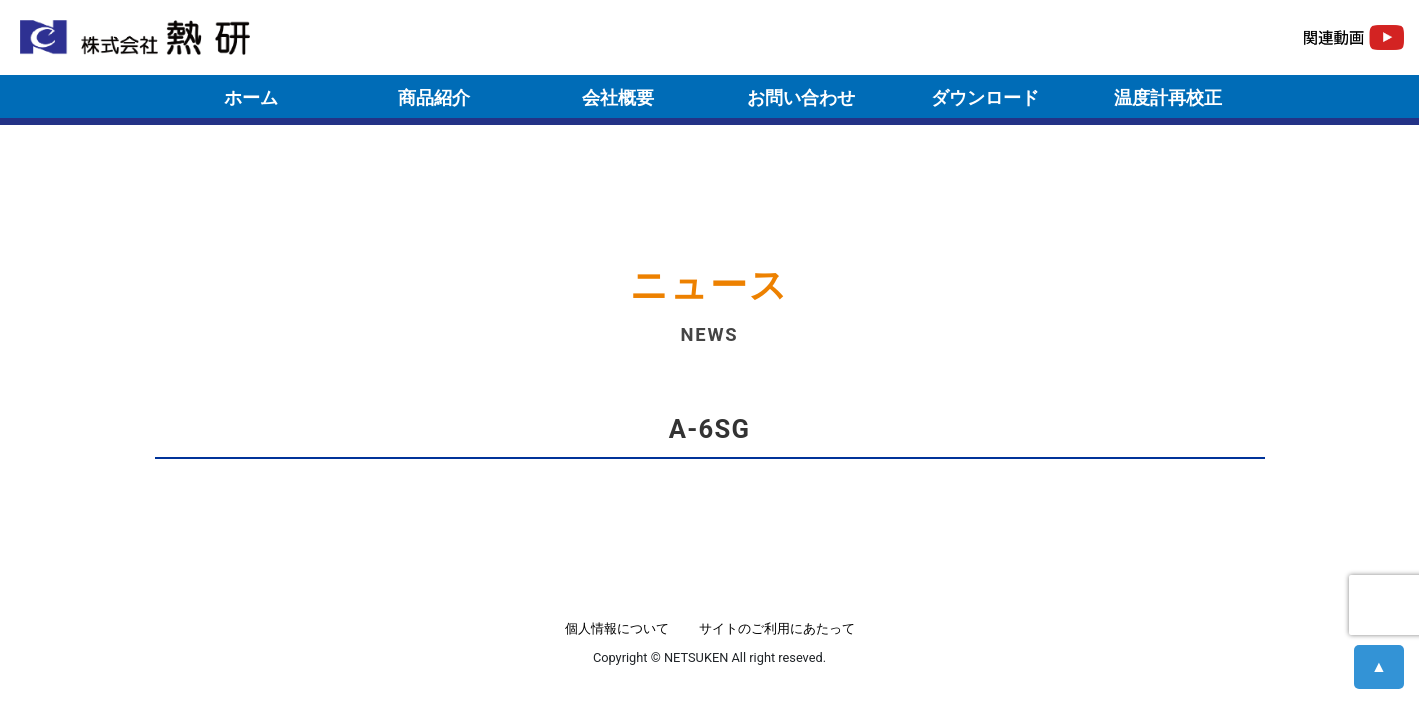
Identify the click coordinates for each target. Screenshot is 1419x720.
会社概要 (618, 97)
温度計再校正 (1168, 97)
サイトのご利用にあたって (777, 628)
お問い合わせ (801, 97)
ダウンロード (985, 97)
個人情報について (617, 628)
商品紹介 (434, 97)
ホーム (251, 97)
